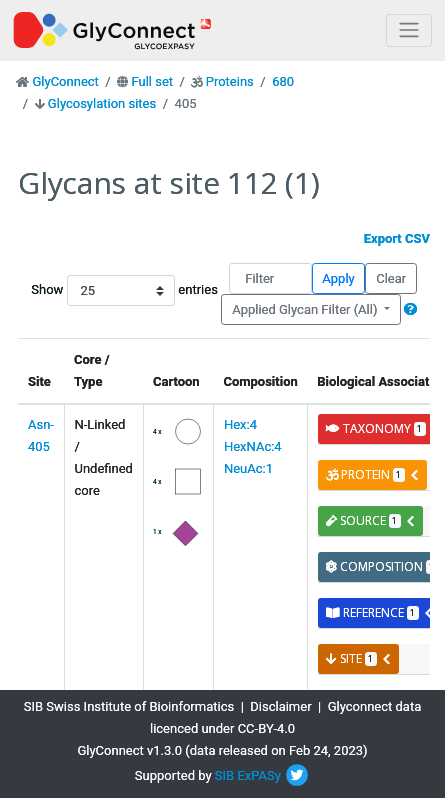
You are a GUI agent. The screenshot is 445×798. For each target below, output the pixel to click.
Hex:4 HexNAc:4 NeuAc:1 (253, 446)
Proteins (230, 81)
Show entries (85, 290)
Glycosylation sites (102, 103)
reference (380, 612)
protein (373, 474)
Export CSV (397, 238)
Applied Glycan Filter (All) (306, 309)
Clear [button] (391, 278)
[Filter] (270, 278)
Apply (338, 278)
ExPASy (259, 775)
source (371, 520)
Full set (152, 81)
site (359, 658)
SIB (224, 775)
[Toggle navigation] (409, 30)
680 (283, 81)
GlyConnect (65, 81)
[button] (410, 309)
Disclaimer (280, 706)
